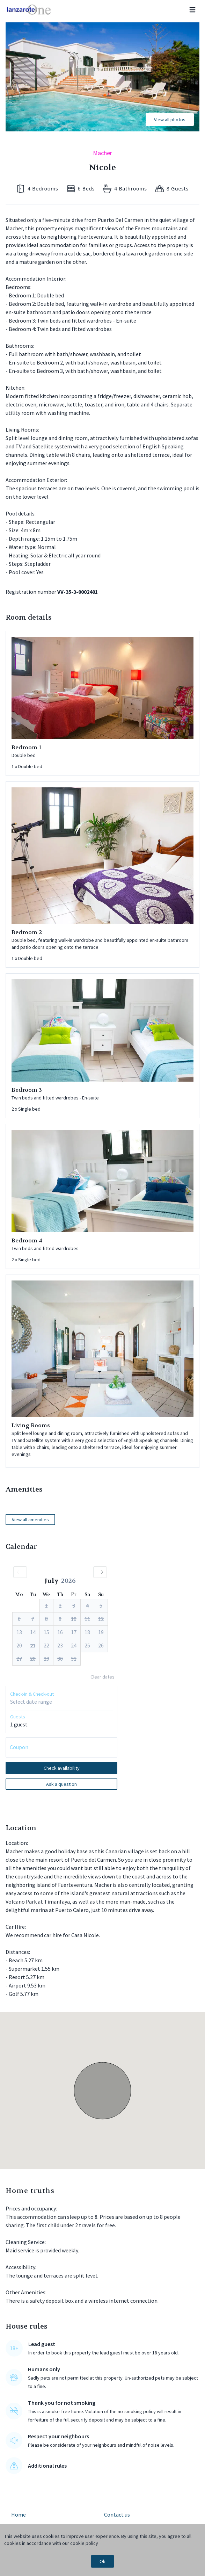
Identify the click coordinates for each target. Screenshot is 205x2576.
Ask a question (61, 1784)
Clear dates (102, 1677)
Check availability (62, 1768)
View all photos (169, 119)
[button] (20, 1572)
